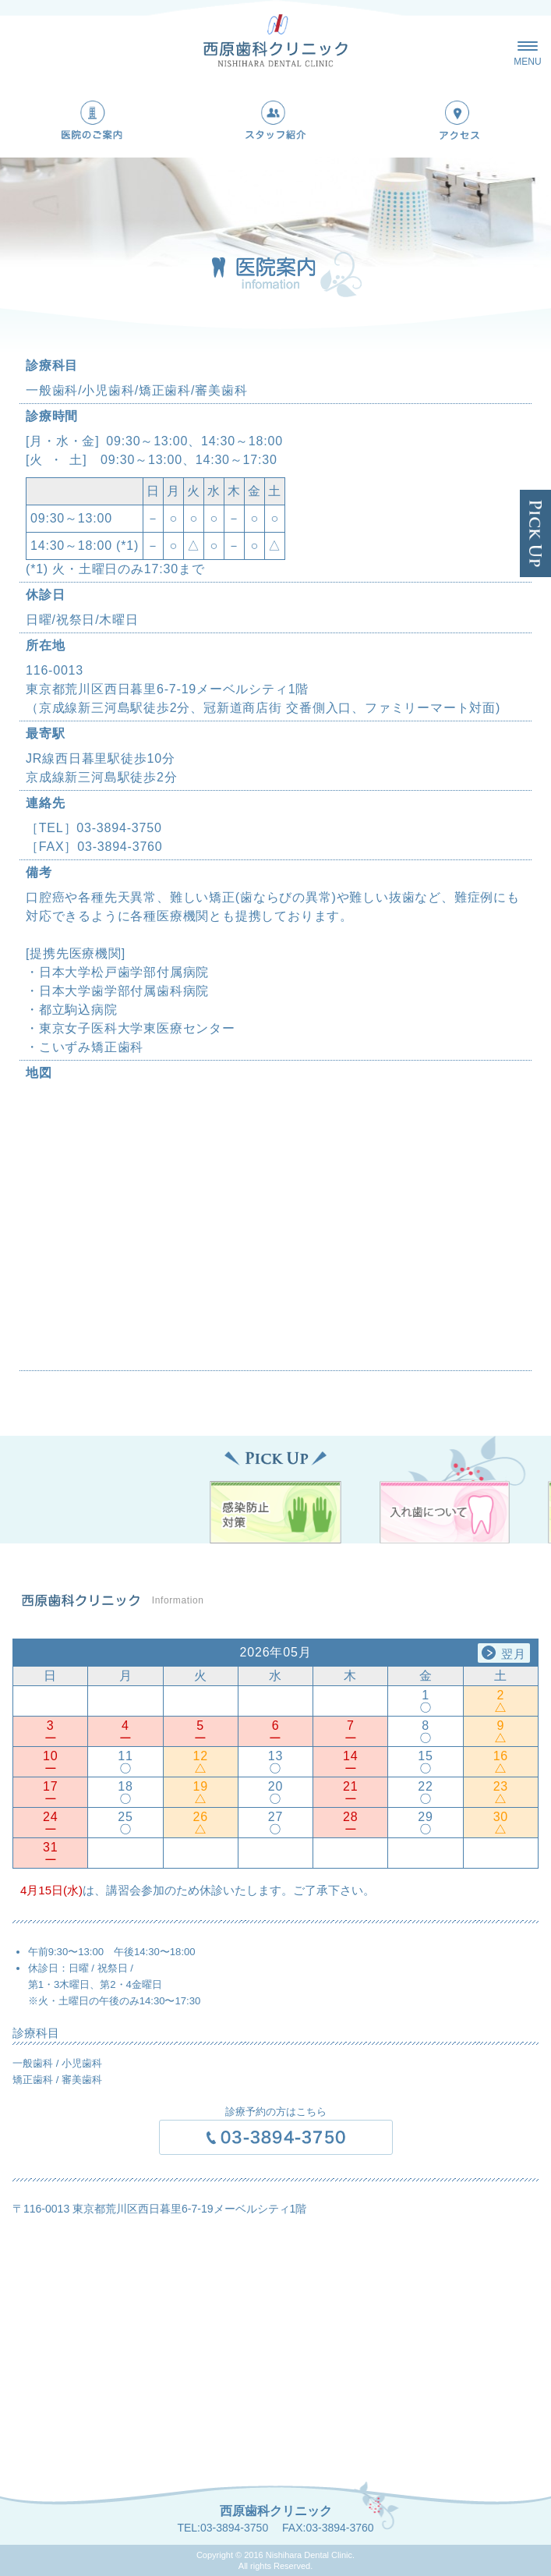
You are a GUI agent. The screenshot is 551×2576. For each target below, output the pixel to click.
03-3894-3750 (234, 2527)
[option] (275, 1754)
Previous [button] (43, 1652)
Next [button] (508, 1652)
